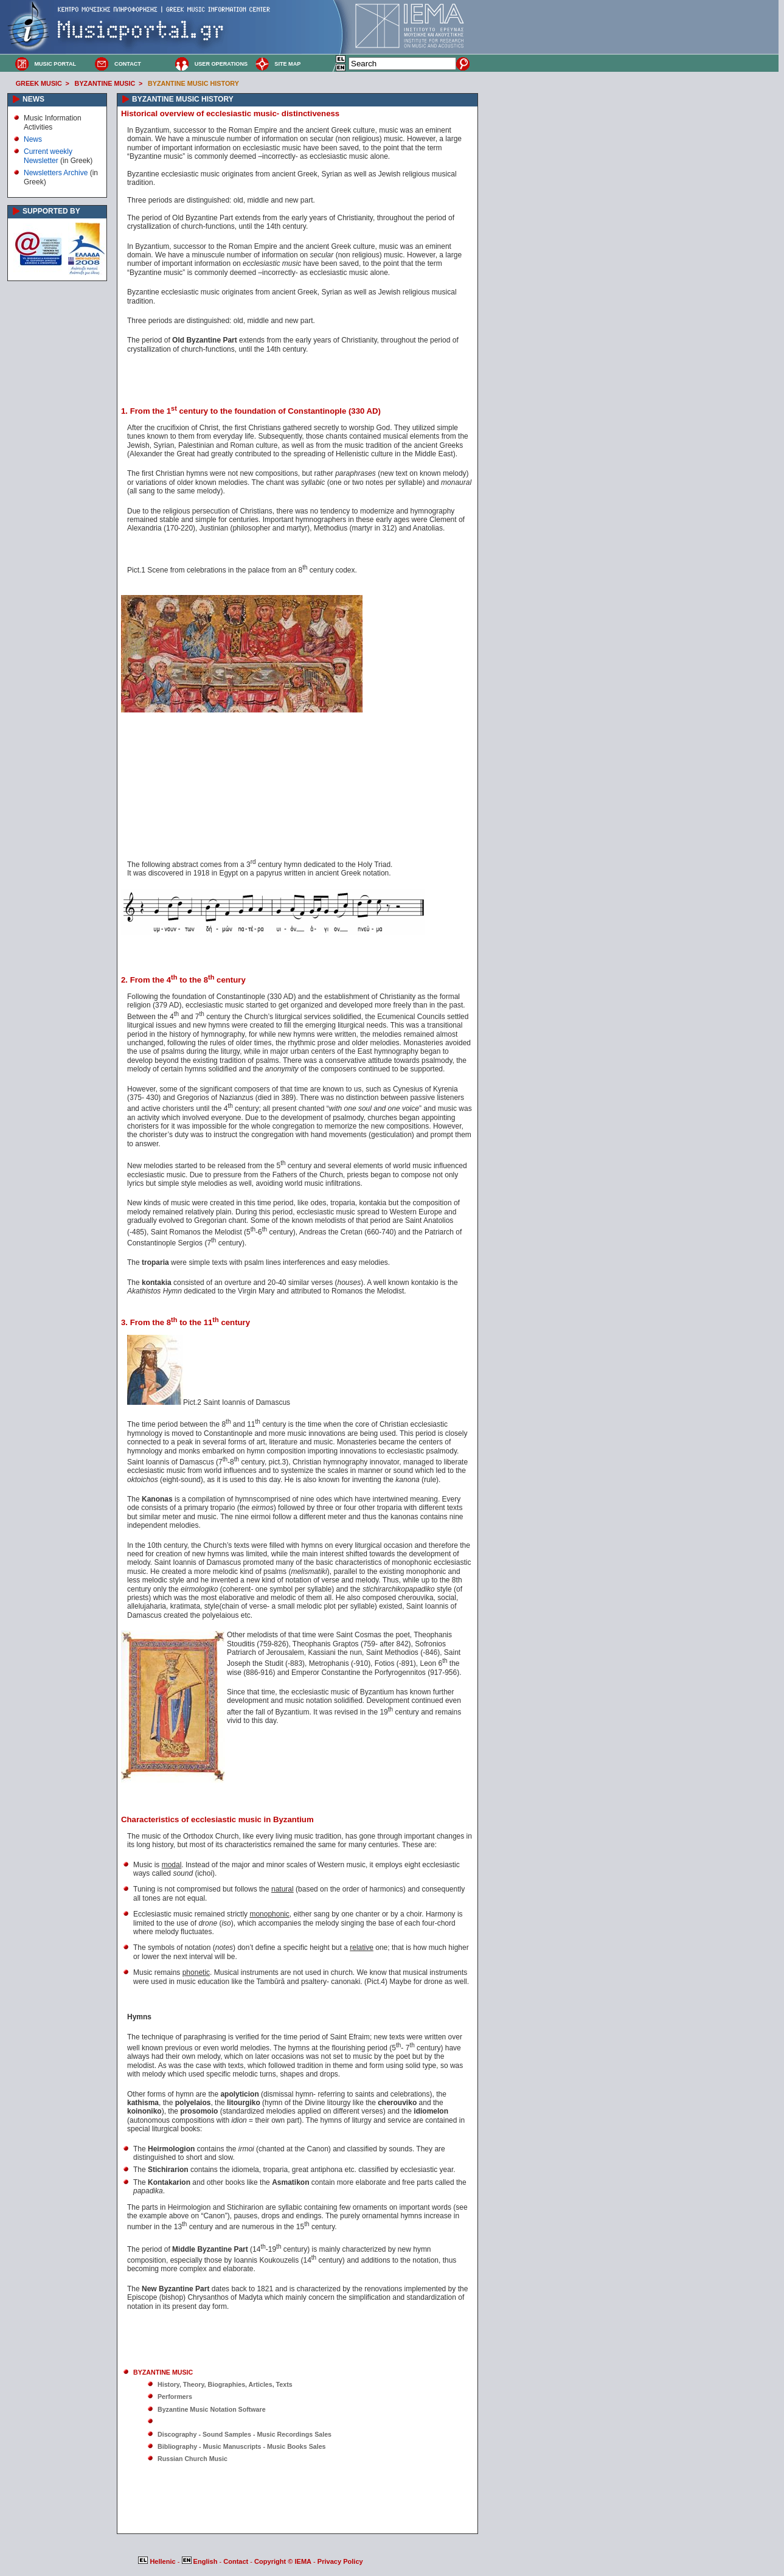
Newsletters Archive (56, 173)
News (33, 139)
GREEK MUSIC (39, 83)
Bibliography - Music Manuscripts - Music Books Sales (242, 2446)
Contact (236, 2561)
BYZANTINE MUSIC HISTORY (193, 83)
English (201, 2561)
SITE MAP (287, 64)
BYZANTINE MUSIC (105, 83)
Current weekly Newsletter (48, 155)
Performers (175, 2396)
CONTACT (127, 64)
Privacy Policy (340, 2561)
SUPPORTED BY (51, 211)
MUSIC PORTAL (55, 64)
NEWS (33, 99)
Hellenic (157, 2561)
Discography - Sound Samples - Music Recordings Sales (244, 2434)
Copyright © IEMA (282, 2561)
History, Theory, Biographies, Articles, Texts (225, 2384)
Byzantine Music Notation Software (212, 2409)
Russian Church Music (192, 2458)
